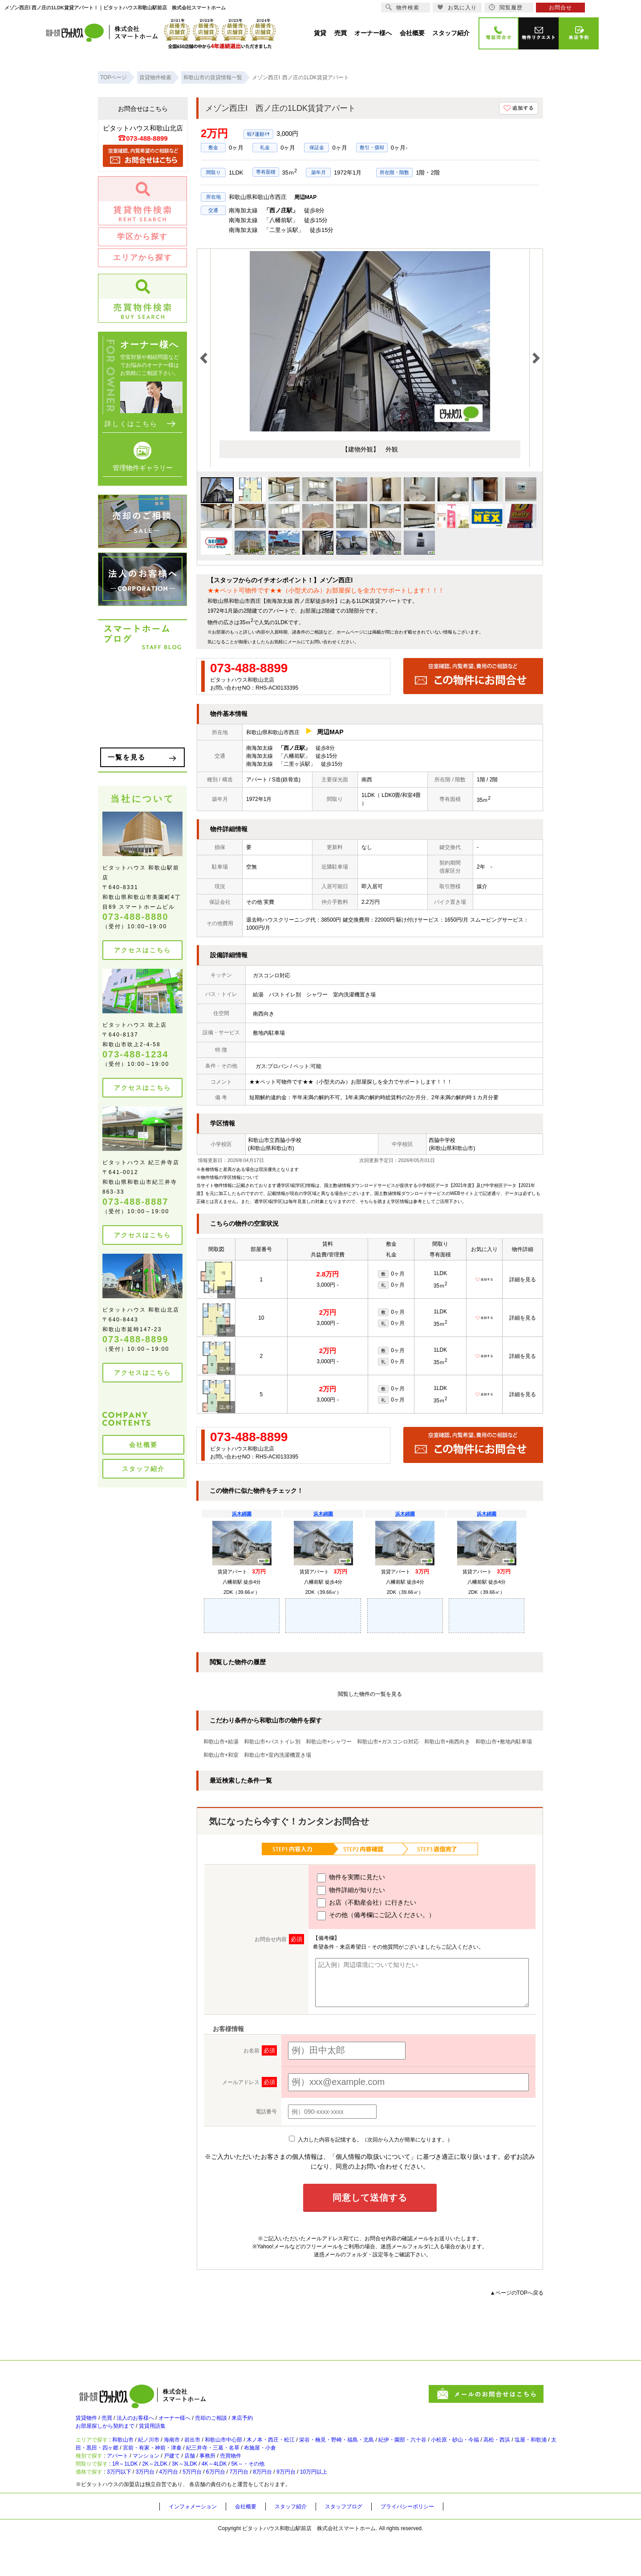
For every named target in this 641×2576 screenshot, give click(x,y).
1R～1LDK (136, 2494)
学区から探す (142, 236)
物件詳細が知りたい (351, 1890)
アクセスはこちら (142, 950)
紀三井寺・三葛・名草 (333, 2464)
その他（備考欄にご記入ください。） (376, 1915)
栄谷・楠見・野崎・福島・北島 (393, 2452)
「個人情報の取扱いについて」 (373, 2156)
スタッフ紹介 (143, 1468)
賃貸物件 (88, 2422)
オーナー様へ (196, 2422)
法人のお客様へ (149, 2422)
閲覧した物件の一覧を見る (370, 1694)
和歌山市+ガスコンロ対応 (388, 1742)
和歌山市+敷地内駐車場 (503, 1742)
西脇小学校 (288, 1140)
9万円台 (339, 2508)
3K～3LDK (213, 2494)
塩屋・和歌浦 (137, 2464)
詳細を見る (522, 1279)
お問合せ (560, 7)
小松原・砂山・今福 (535, 2452)
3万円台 (161, 2508)
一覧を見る (127, 757)
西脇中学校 (442, 1140)
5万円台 (220, 2508)
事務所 (239, 2479)
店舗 (216, 2479)
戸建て (193, 2479)
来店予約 (279, 2422)
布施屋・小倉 (390, 2464)
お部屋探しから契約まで (110, 2435)
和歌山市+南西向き (447, 1742)
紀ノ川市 (164, 2452)
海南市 (193, 2452)
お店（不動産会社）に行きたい (366, 1902)
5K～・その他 (295, 2494)
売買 (114, 2422)
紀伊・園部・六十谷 (472, 2452)
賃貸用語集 (167, 2435)
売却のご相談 (241, 2422)
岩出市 (219, 2452)
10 (261, 1318)
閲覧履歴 (506, 7)
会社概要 (143, 1444)
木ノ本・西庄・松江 (315, 2452)
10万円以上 (374, 2508)
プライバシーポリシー (435, 2545)
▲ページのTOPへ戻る (517, 2293)
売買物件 (268, 2479)
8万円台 (309, 2508)
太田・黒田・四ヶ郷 (191, 2464)
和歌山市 (132, 2452)
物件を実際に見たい (351, 1877)
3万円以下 (128, 2508)
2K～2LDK (175, 2494)
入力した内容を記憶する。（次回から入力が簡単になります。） (370, 2140)
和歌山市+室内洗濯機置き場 (277, 1755)
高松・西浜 (96, 2464)
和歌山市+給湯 (221, 1742)
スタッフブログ (363, 2545)
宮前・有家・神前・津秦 (261, 2464)
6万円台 (250, 2508)
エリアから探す (142, 257)
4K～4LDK (252, 2494)
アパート (126, 2479)
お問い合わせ (323, 641)
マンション (161, 2479)
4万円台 (190, 2508)
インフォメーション (197, 2545)
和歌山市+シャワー (329, 1742)
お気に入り (457, 7)
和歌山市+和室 (221, 1755)
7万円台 (280, 2508)
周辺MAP (305, 197)
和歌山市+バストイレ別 (272, 1742)
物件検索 (402, 7)
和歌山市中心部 (258, 2452)
